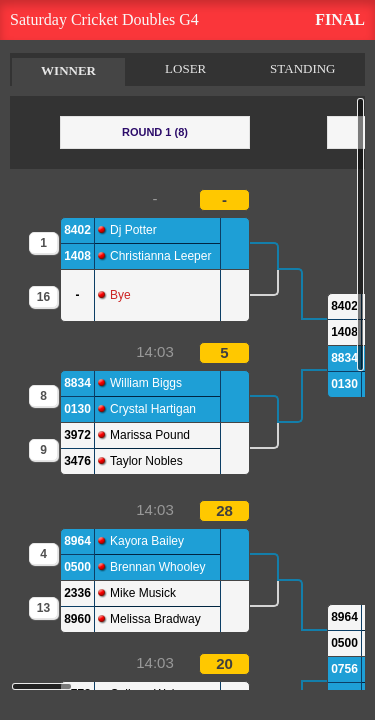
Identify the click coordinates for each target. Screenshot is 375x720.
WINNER (68, 70)
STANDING (302, 68)
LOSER (185, 68)
